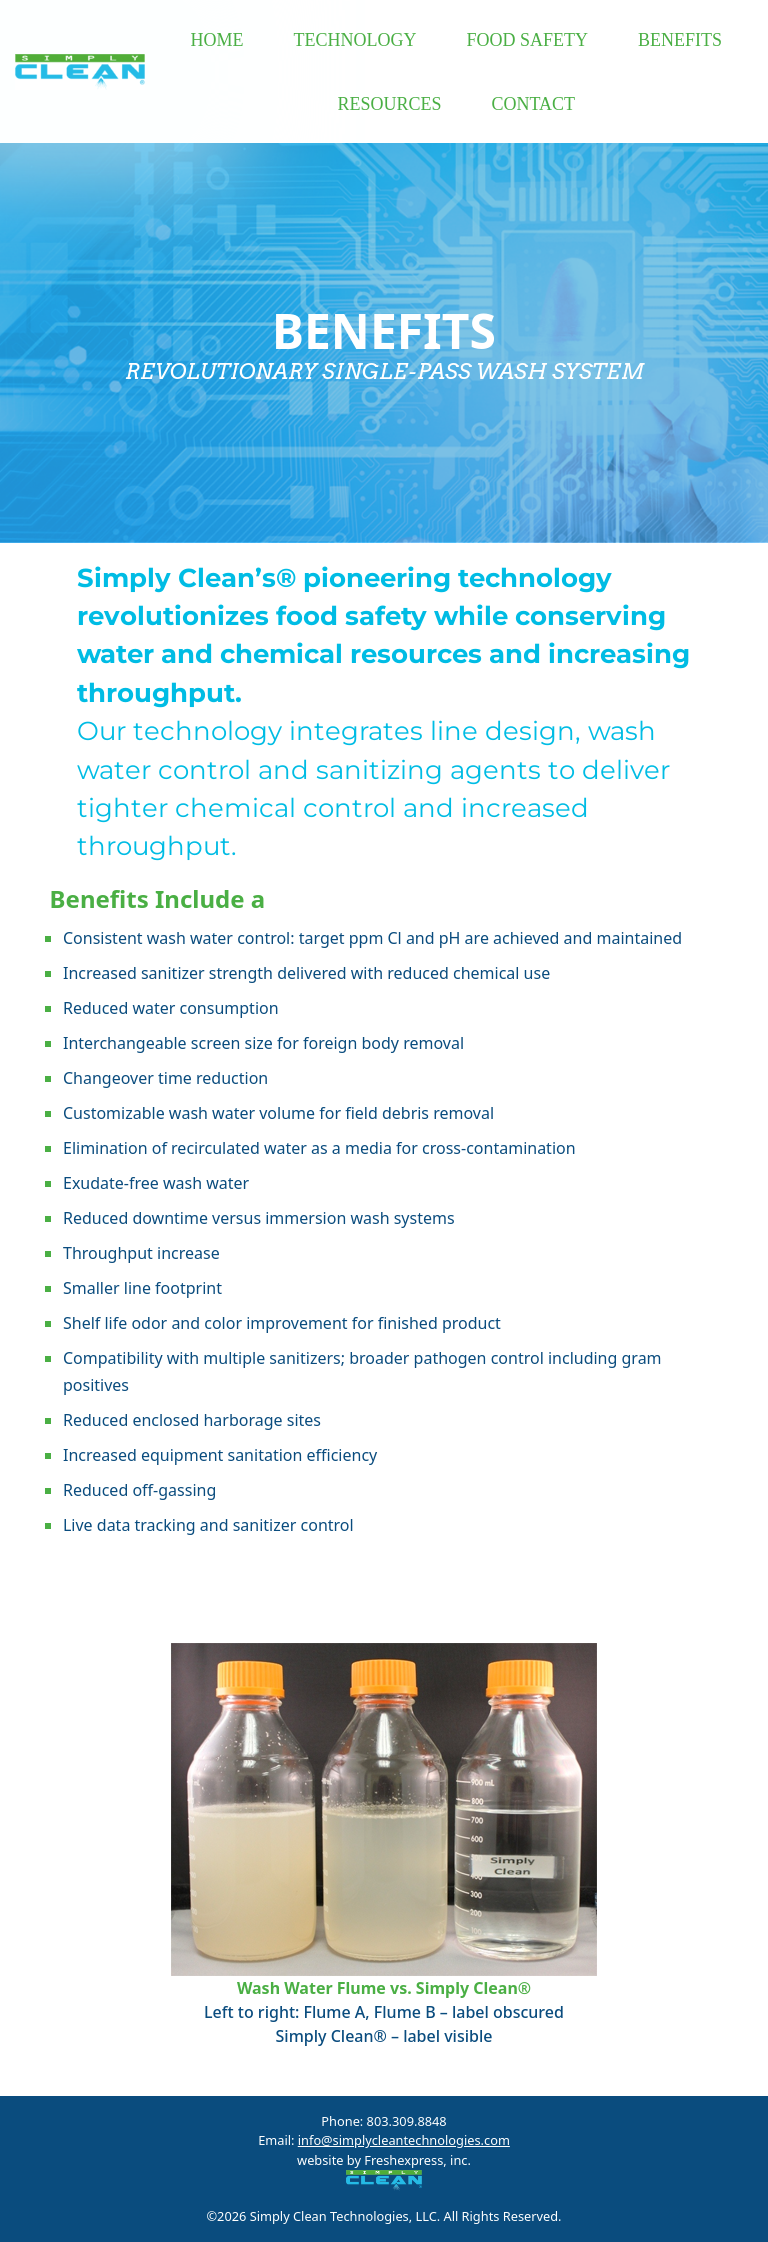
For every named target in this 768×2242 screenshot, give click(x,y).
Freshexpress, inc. (416, 2160)
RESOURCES (389, 104)
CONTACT (533, 104)
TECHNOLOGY (354, 40)
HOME (216, 40)
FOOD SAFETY (527, 40)
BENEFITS (680, 40)
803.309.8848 (407, 2121)
